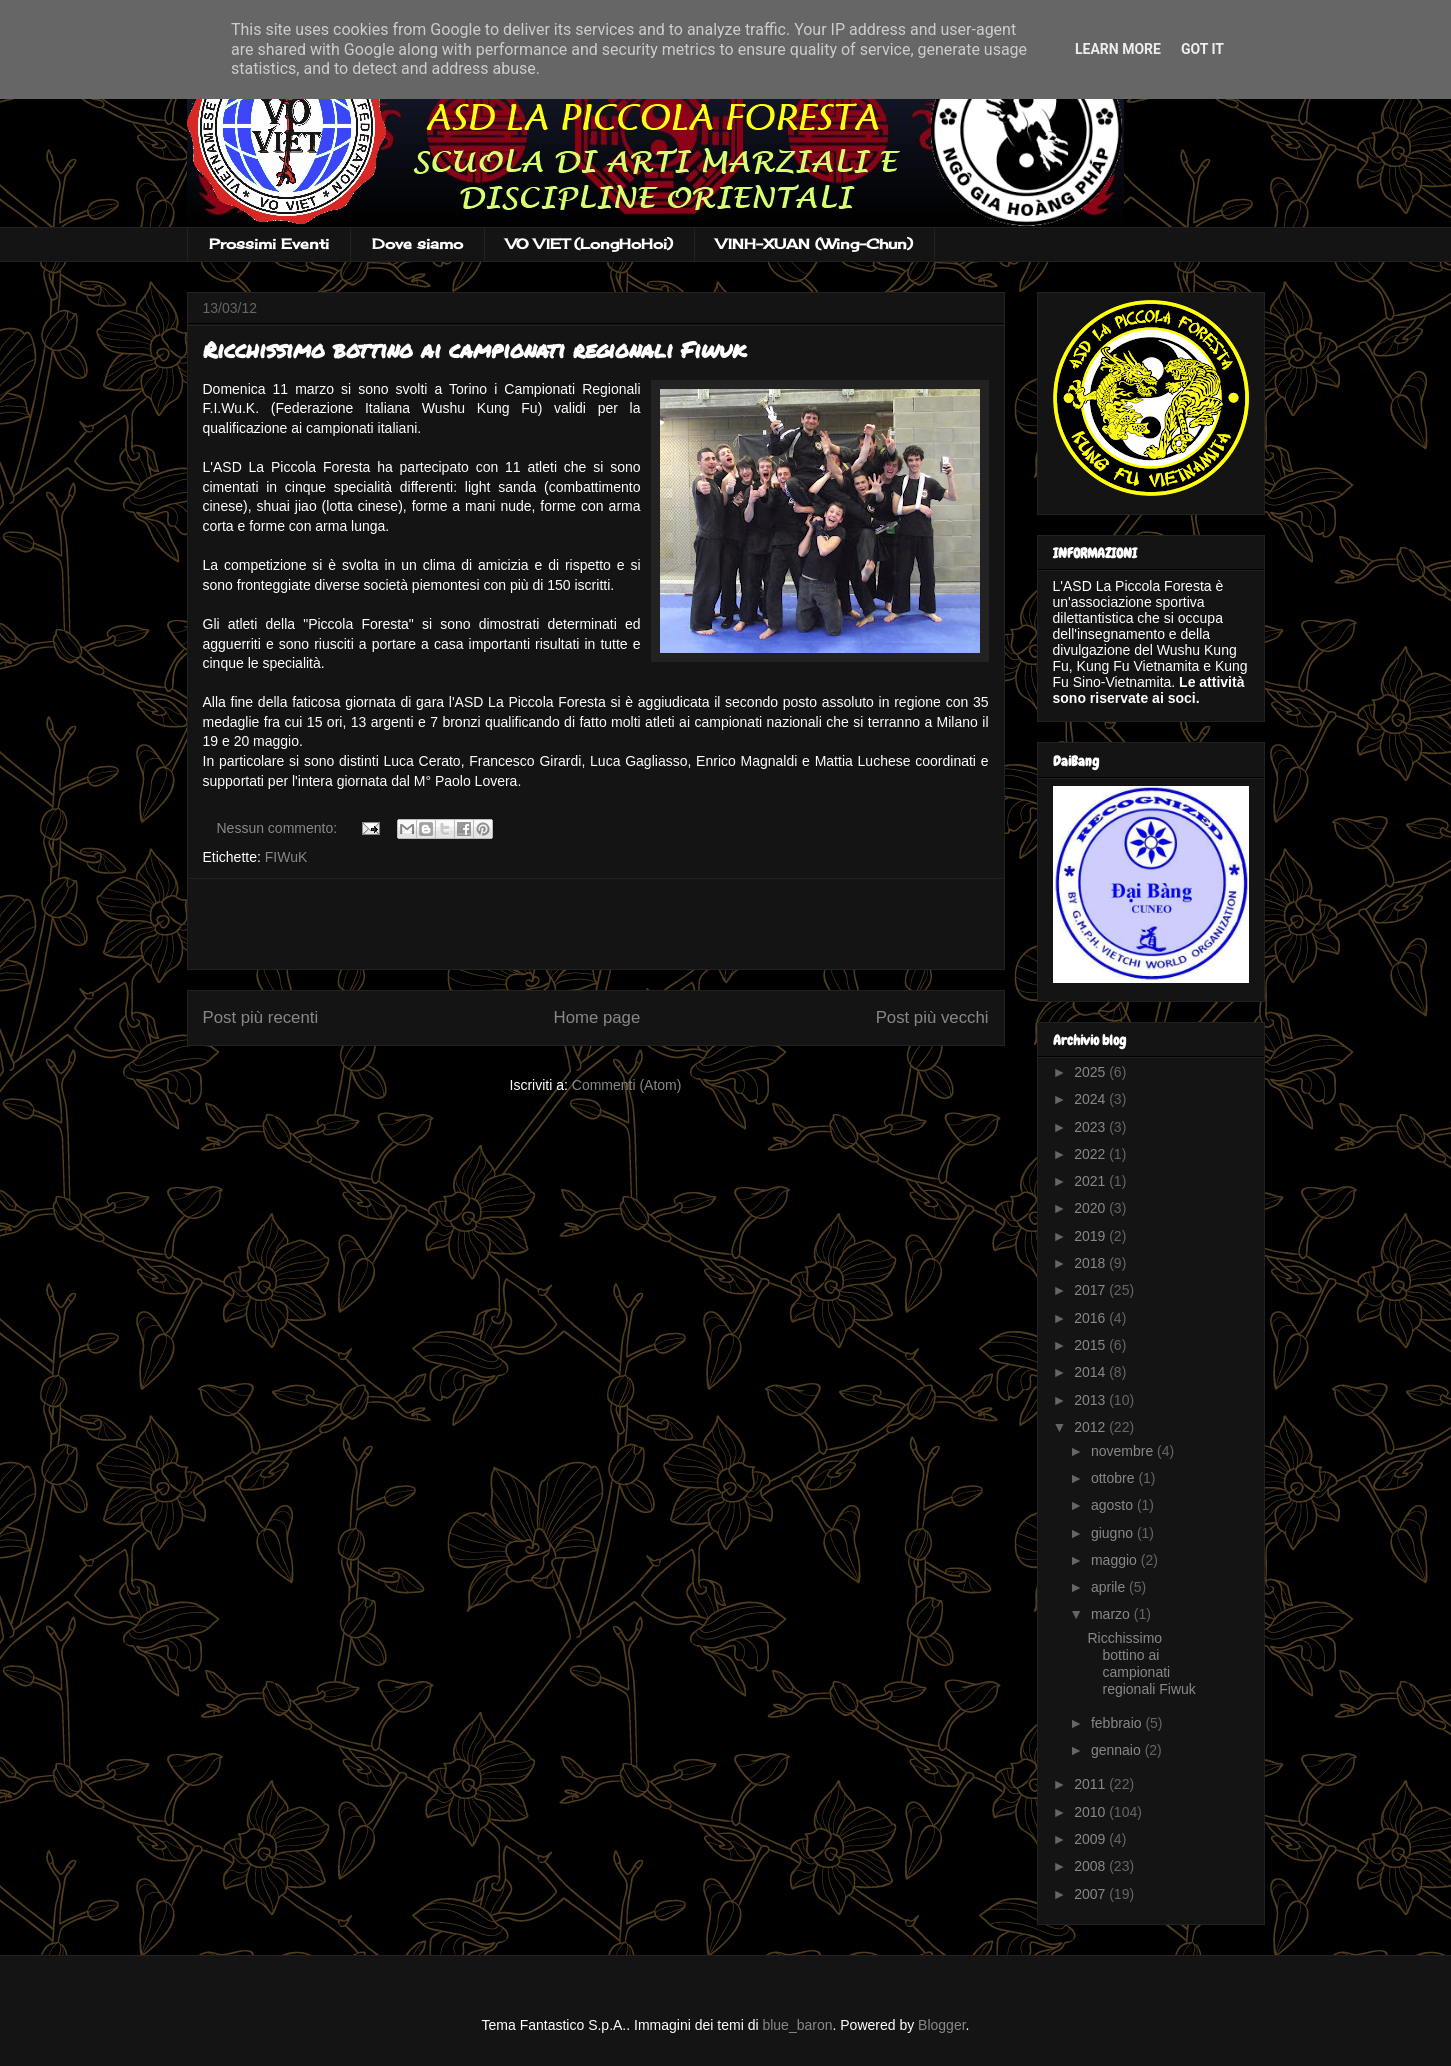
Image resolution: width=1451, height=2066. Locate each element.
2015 (1091, 1345)
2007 (1091, 1894)
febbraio (1118, 1723)
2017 (1091, 1290)
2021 (1091, 1181)
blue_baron (797, 2025)
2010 (1091, 1812)
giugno (1114, 1533)
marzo (1112, 1614)
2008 (1091, 1866)
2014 (1091, 1372)
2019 (1091, 1236)
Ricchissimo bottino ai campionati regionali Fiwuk (474, 349)
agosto (1114, 1505)
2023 (1091, 1127)
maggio (1116, 1560)
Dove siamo (417, 243)
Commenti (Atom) (627, 1085)
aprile (1110, 1587)
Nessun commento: (279, 828)
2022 (1091, 1154)
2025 (1091, 1072)
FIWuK (286, 857)
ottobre (1114, 1478)
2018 (1091, 1263)
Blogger (941, 2025)
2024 (1091, 1099)
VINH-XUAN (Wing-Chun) (814, 243)
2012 (1091, 1427)
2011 (1091, 1784)
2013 (1091, 1400)
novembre (1124, 1451)
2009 (1091, 1839)
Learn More (1118, 49)
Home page (597, 1017)
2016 (1091, 1318)
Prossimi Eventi (269, 243)
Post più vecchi (932, 1017)
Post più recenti (261, 1017)
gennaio (1118, 1750)
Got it (1202, 49)
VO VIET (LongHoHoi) (589, 243)
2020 (1091, 1208)
